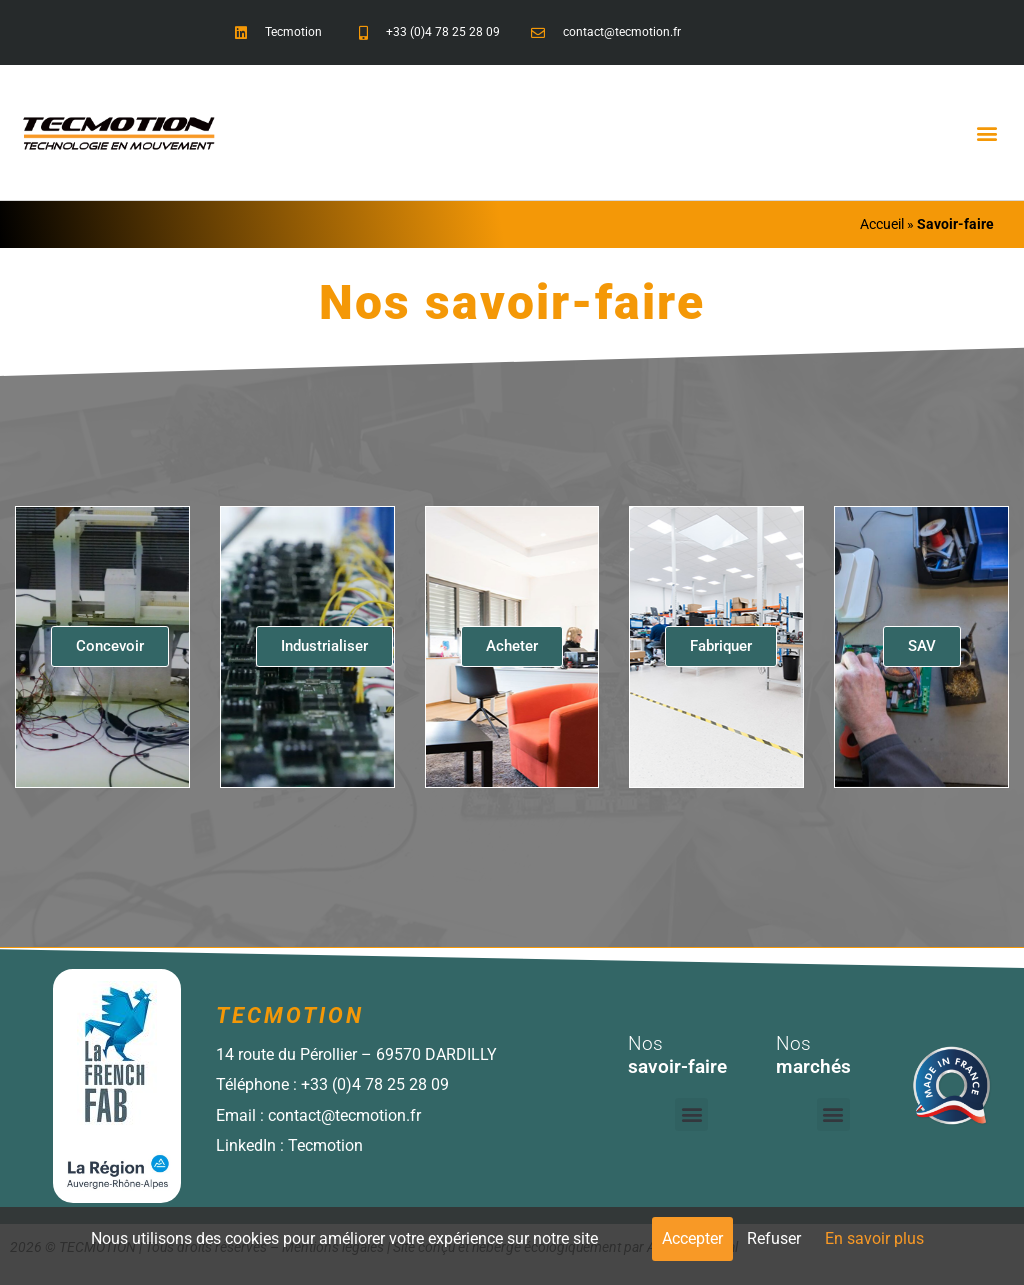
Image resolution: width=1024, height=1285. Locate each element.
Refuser (774, 1238)
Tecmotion (325, 1145)
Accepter (692, 1238)
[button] (987, 132)
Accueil (882, 224)
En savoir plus (874, 1238)
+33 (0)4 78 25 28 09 (375, 1084)
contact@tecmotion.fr (344, 1115)
